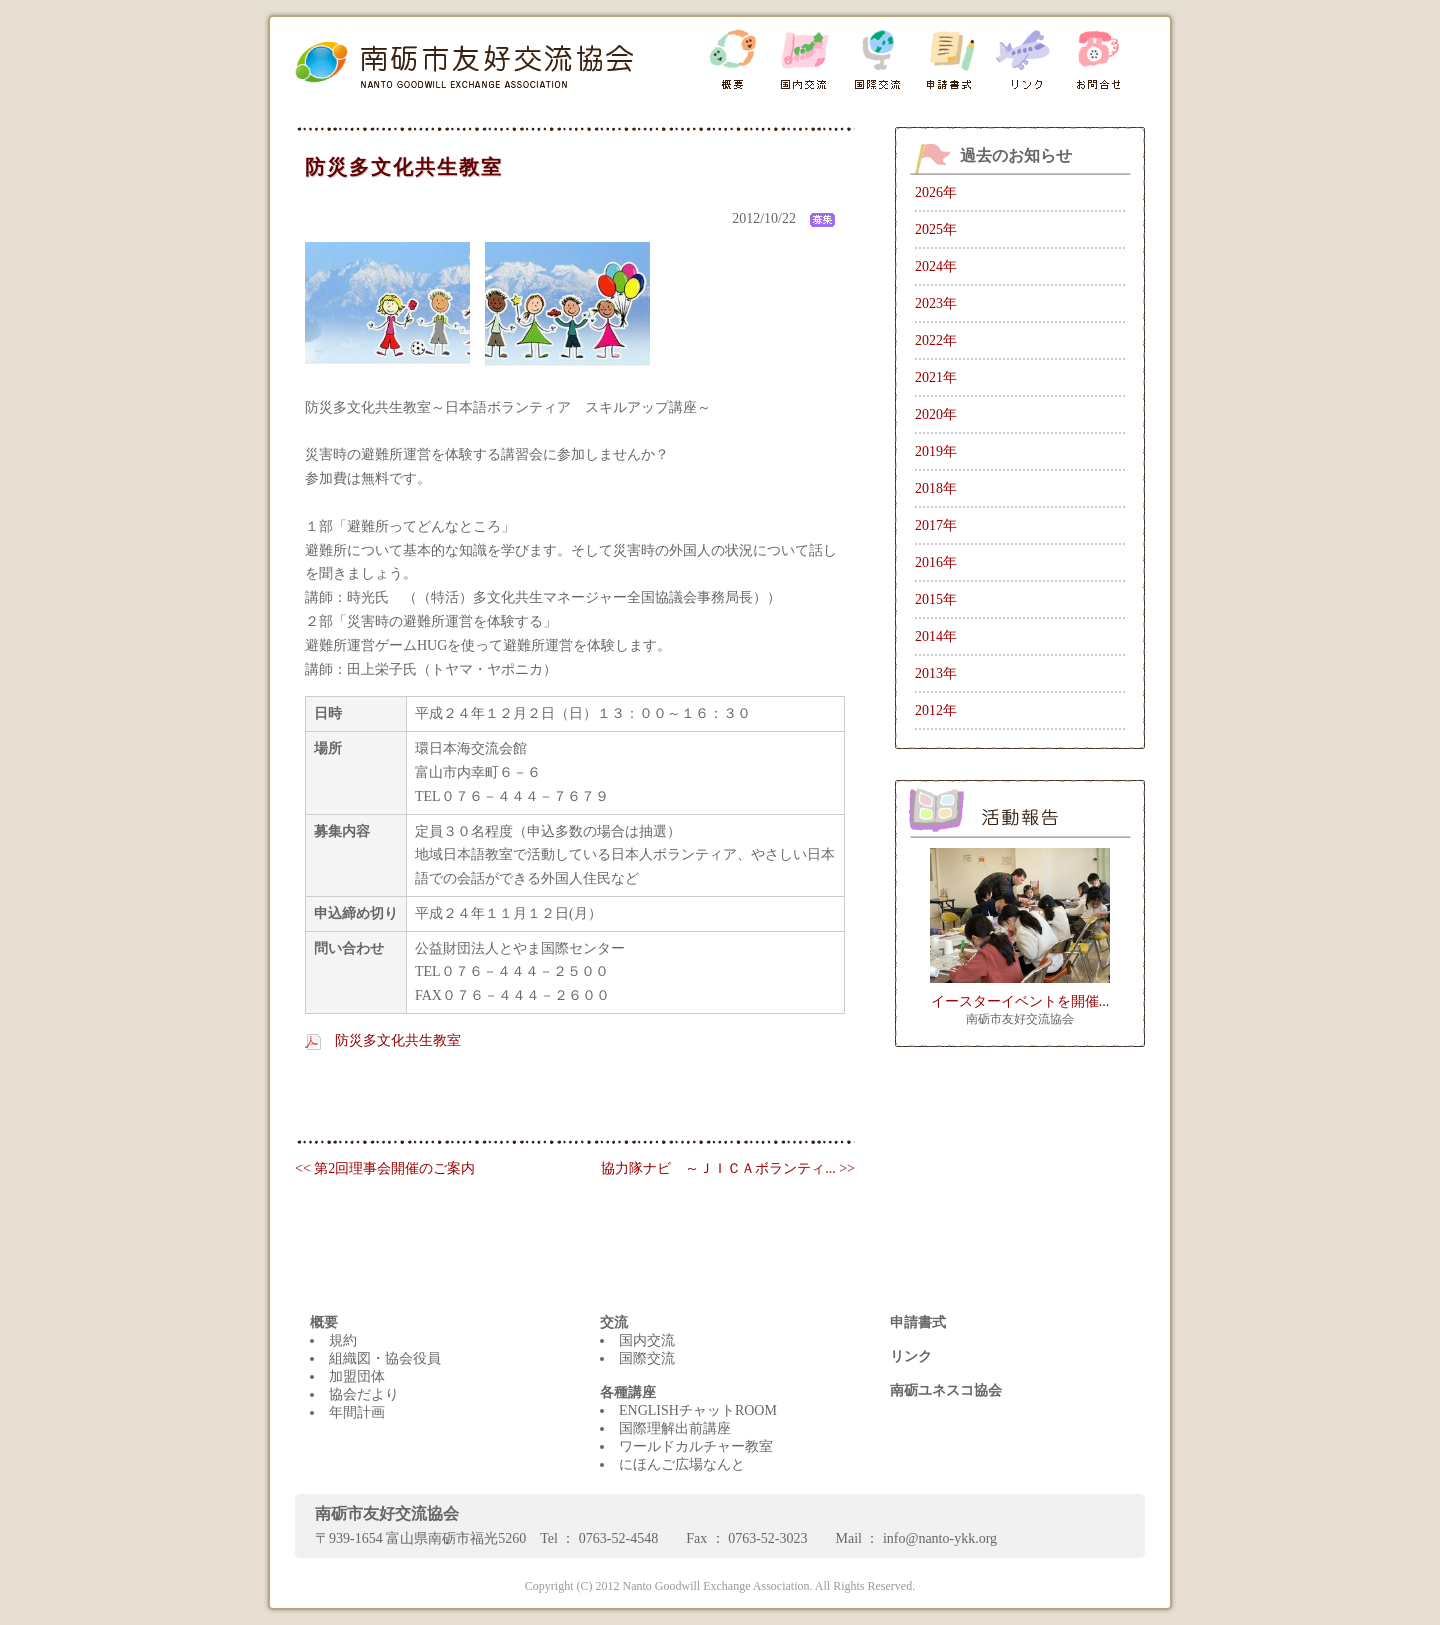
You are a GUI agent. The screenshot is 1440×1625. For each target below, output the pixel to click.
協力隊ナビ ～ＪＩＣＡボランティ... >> (728, 1168)
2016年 (936, 562)
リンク (911, 1356)
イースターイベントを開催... (1020, 1001)
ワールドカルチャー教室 (696, 1446)
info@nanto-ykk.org (940, 1538)
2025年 (936, 229)
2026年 (936, 192)
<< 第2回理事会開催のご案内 (385, 1168)
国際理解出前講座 (675, 1428)
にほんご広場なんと (682, 1464)
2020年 (936, 414)
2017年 (936, 525)
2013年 (936, 673)
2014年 (936, 636)
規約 (343, 1340)
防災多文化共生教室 (398, 1040)
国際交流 (647, 1358)
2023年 (936, 303)
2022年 (936, 340)
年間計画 (357, 1412)
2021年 (936, 377)
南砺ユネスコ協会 (946, 1390)
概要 (324, 1322)
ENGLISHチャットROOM (698, 1410)
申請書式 (918, 1322)
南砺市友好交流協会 (1020, 1019)
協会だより (364, 1394)
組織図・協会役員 (385, 1358)
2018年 (936, 488)
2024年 (936, 266)
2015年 (936, 599)
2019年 (936, 451)
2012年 (936, 710)
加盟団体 (357, 1376)
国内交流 (647, 1340)
